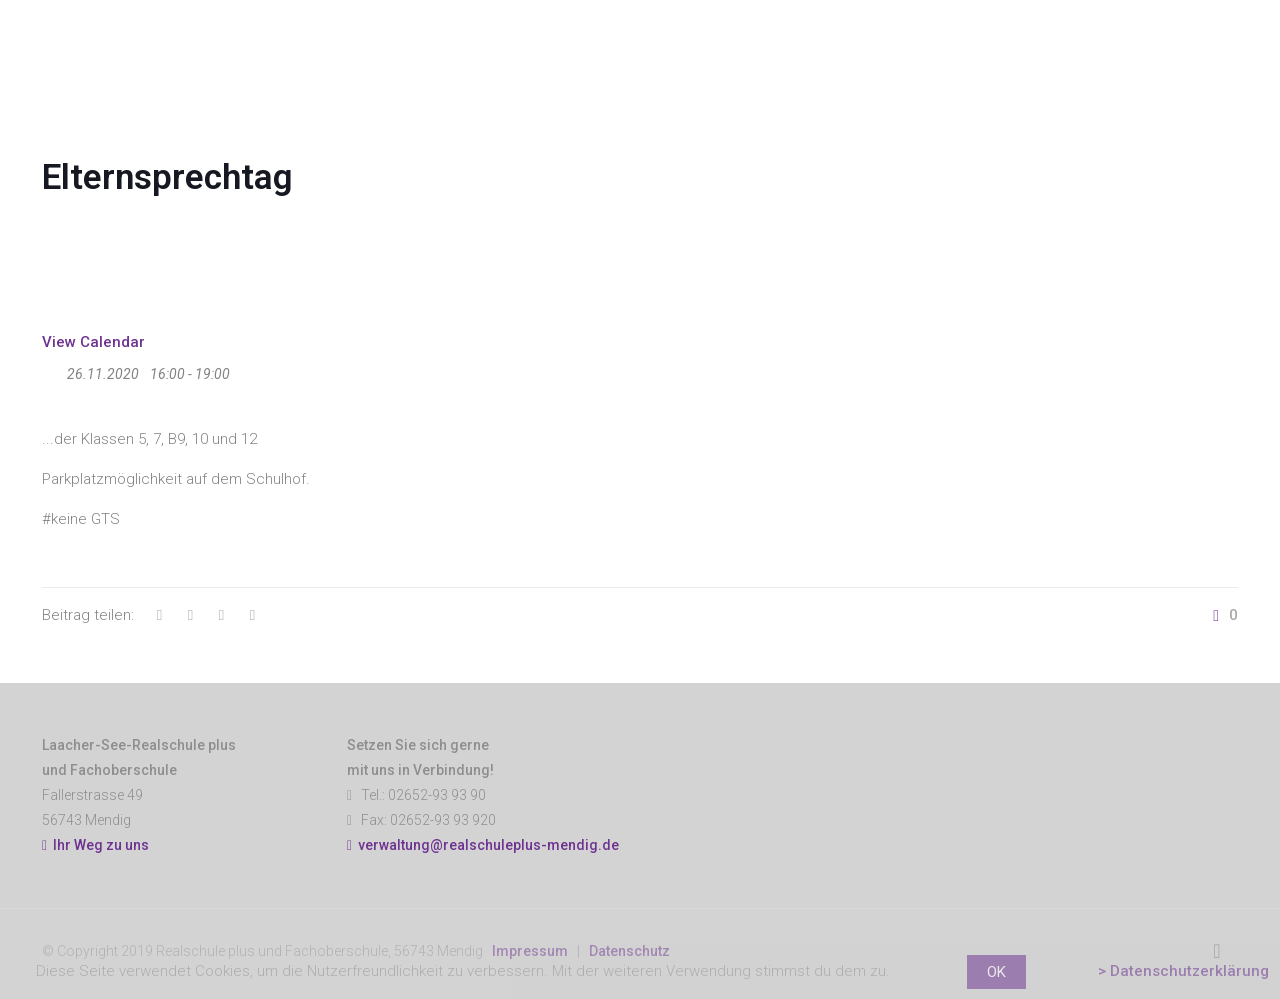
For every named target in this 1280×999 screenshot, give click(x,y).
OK (996, 972)
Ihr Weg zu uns (95, 845)
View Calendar (93, 342)
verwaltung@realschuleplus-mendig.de (488, 845)
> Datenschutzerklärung (1183, 971)
